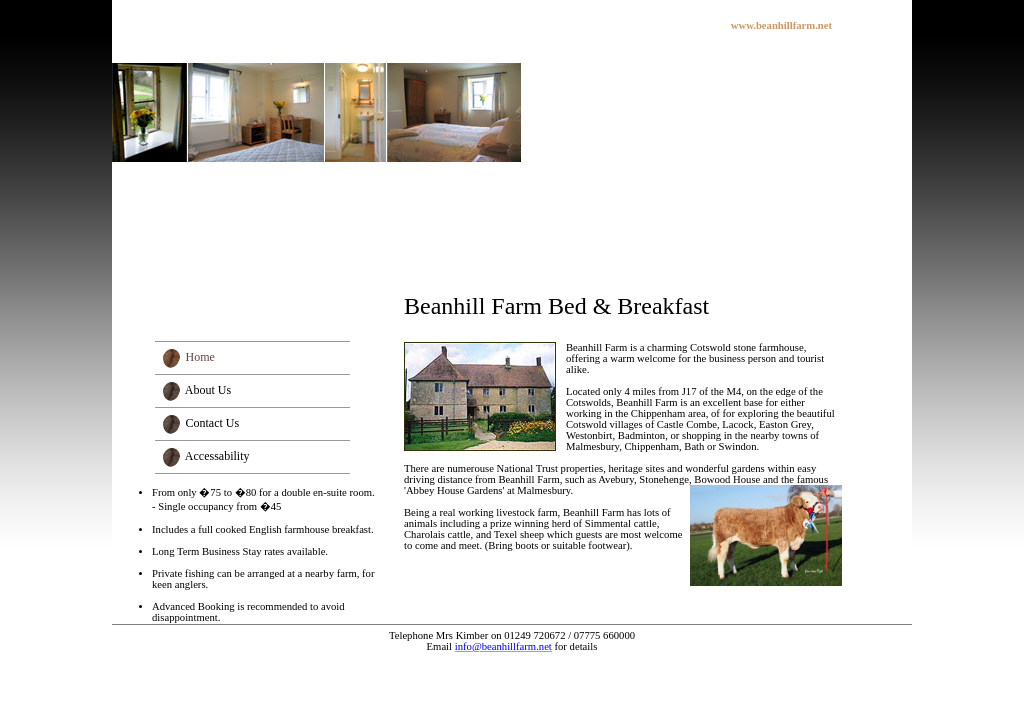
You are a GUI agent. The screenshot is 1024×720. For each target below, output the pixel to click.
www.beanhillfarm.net (781, 25)
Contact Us (213, 423)
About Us (208, 390)
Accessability (217, 456)
